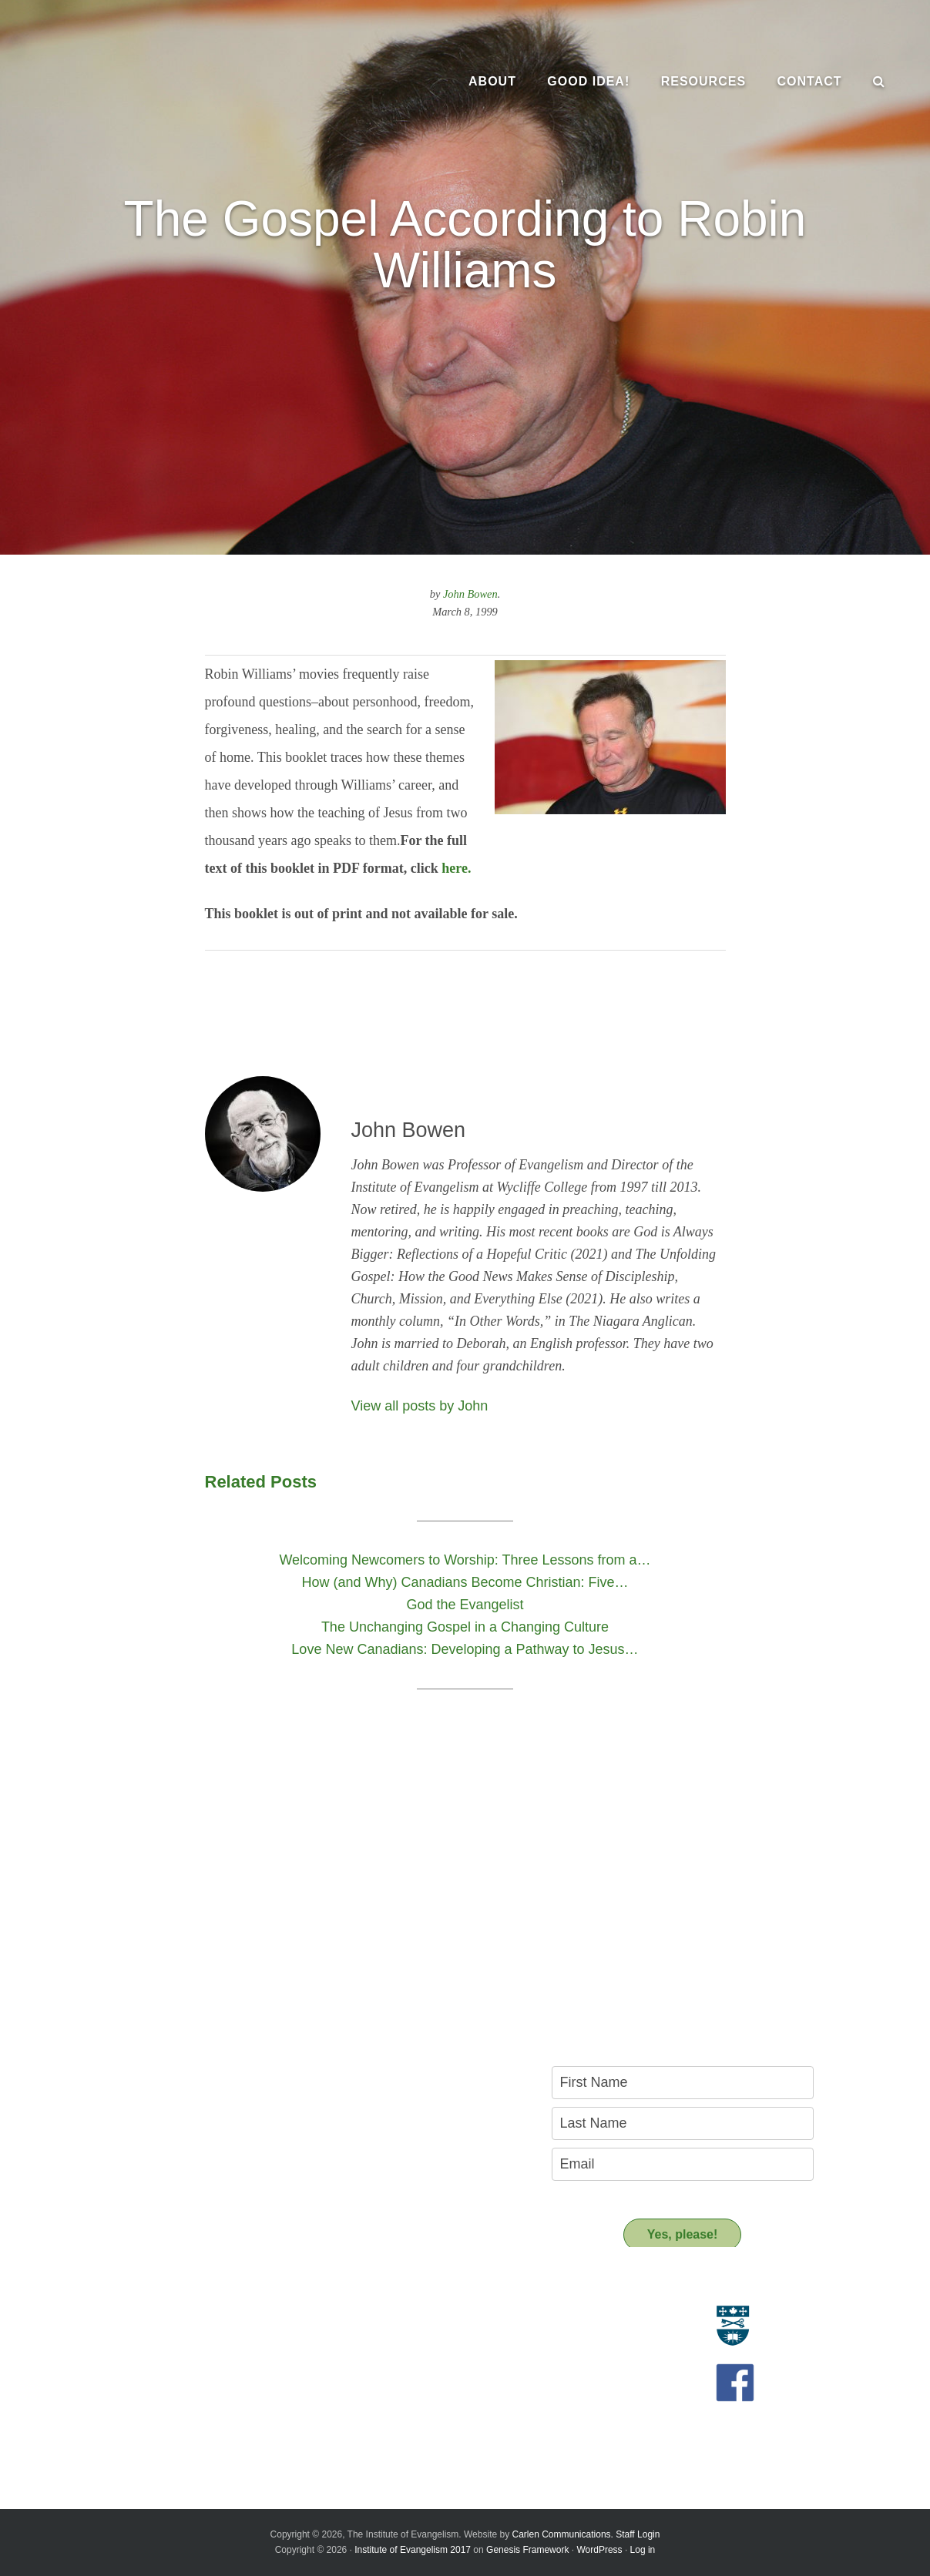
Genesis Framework (527, 2549)
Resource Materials (387, 2316)
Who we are (100, 2333)
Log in (643, 2549)
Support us (377, 2400)
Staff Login (638, 2534)
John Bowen (470, 594)
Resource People (382, 2333)
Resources (375, 2288)
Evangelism (98, 2316)
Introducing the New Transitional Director (168, 2408)
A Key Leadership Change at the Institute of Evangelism (175, 2431)
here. (456, 868)
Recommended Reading (399, 2351)
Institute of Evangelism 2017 (412, 2549)
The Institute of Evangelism (169, 81)
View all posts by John (420, 1406)
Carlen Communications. (562, 2534)
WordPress (599, 2549)
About (92, 2288)
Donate (358, 2429)
